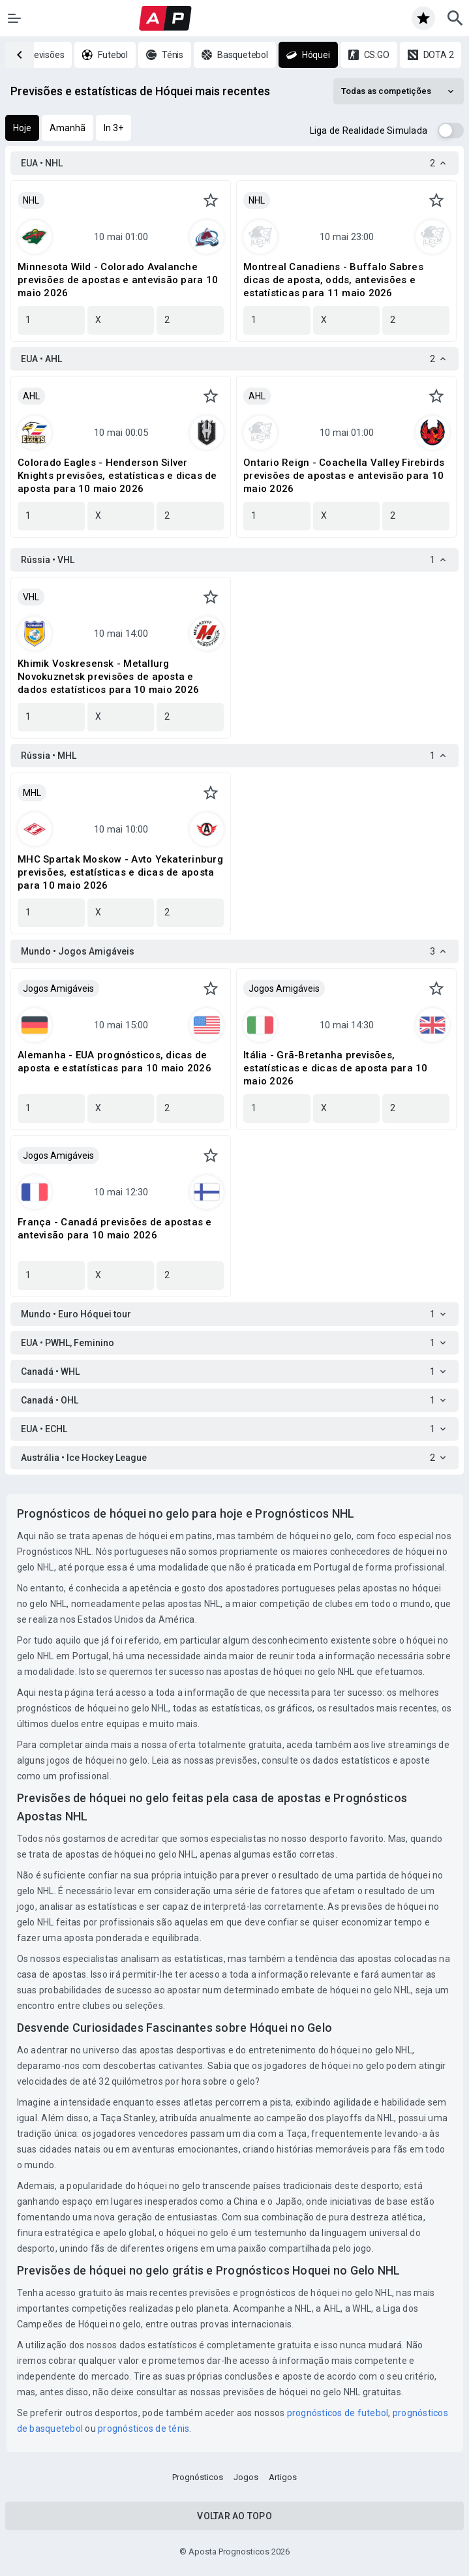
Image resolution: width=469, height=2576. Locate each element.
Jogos (246, 2477)
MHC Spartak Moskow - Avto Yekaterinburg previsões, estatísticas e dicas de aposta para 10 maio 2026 (120, 872)
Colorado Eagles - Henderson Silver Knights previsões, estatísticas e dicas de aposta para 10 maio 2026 (117, 476)
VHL (31, 597)
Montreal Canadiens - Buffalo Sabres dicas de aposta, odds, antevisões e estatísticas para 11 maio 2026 (333, 280)
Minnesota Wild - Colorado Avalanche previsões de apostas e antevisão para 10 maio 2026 (118, 280)
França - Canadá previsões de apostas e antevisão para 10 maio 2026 (115, 1228)
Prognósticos (197, 2477)
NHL (31, 200)
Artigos (283, 2477)
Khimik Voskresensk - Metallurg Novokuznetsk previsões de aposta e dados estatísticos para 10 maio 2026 (108, 677)
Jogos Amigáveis (58, 988)
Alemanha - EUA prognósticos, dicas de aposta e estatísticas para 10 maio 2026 (114, 1061)
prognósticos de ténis (143, 2428)
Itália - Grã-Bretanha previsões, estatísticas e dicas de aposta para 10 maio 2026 (335, 1068)
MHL (32, 793)
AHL (31, 396)
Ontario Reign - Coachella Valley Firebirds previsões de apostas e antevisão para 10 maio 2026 (344, 476)
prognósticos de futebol (338, 2413)
